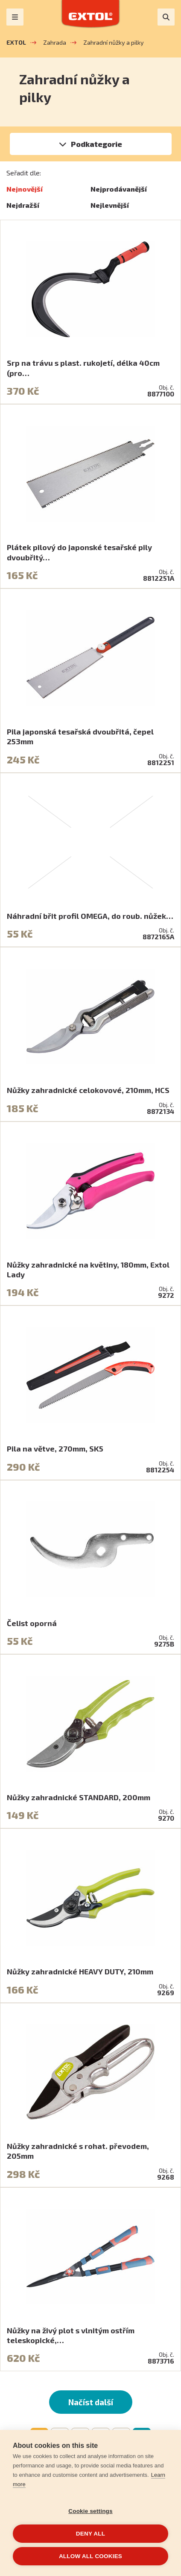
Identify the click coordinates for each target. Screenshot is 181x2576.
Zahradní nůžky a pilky (113, 42)
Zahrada (54, 42)
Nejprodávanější (118, 189)
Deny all (90, 2533)
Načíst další (90, 2402)
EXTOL (16, 42)
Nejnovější (24, 189)
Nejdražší (22, 205)
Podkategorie (96, 144)
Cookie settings (90, 2511)
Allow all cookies (90, 2556)
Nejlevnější (109, 205)
